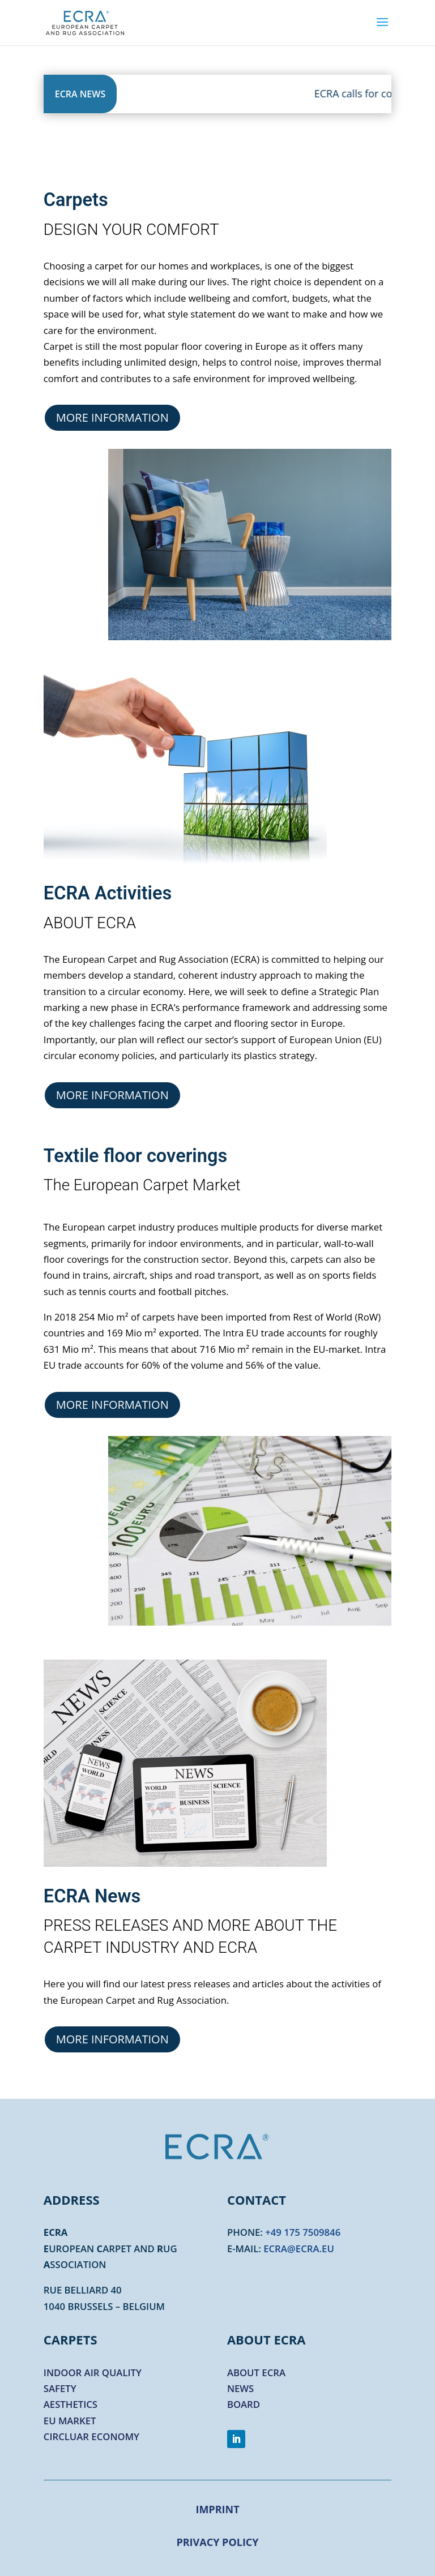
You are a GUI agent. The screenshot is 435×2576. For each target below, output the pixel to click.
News (240, 2388)
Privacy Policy (217, 2542)
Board (243, 2404)
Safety (60, 2388)
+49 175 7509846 (302, 2232)
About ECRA (256, 2372)
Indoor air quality (93, 2372)
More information (112, 417)
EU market (70, 2420)
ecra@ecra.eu (298, 2248)
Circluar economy (91, 2436)
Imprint (217, 2509)
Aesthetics (70, 2404)
